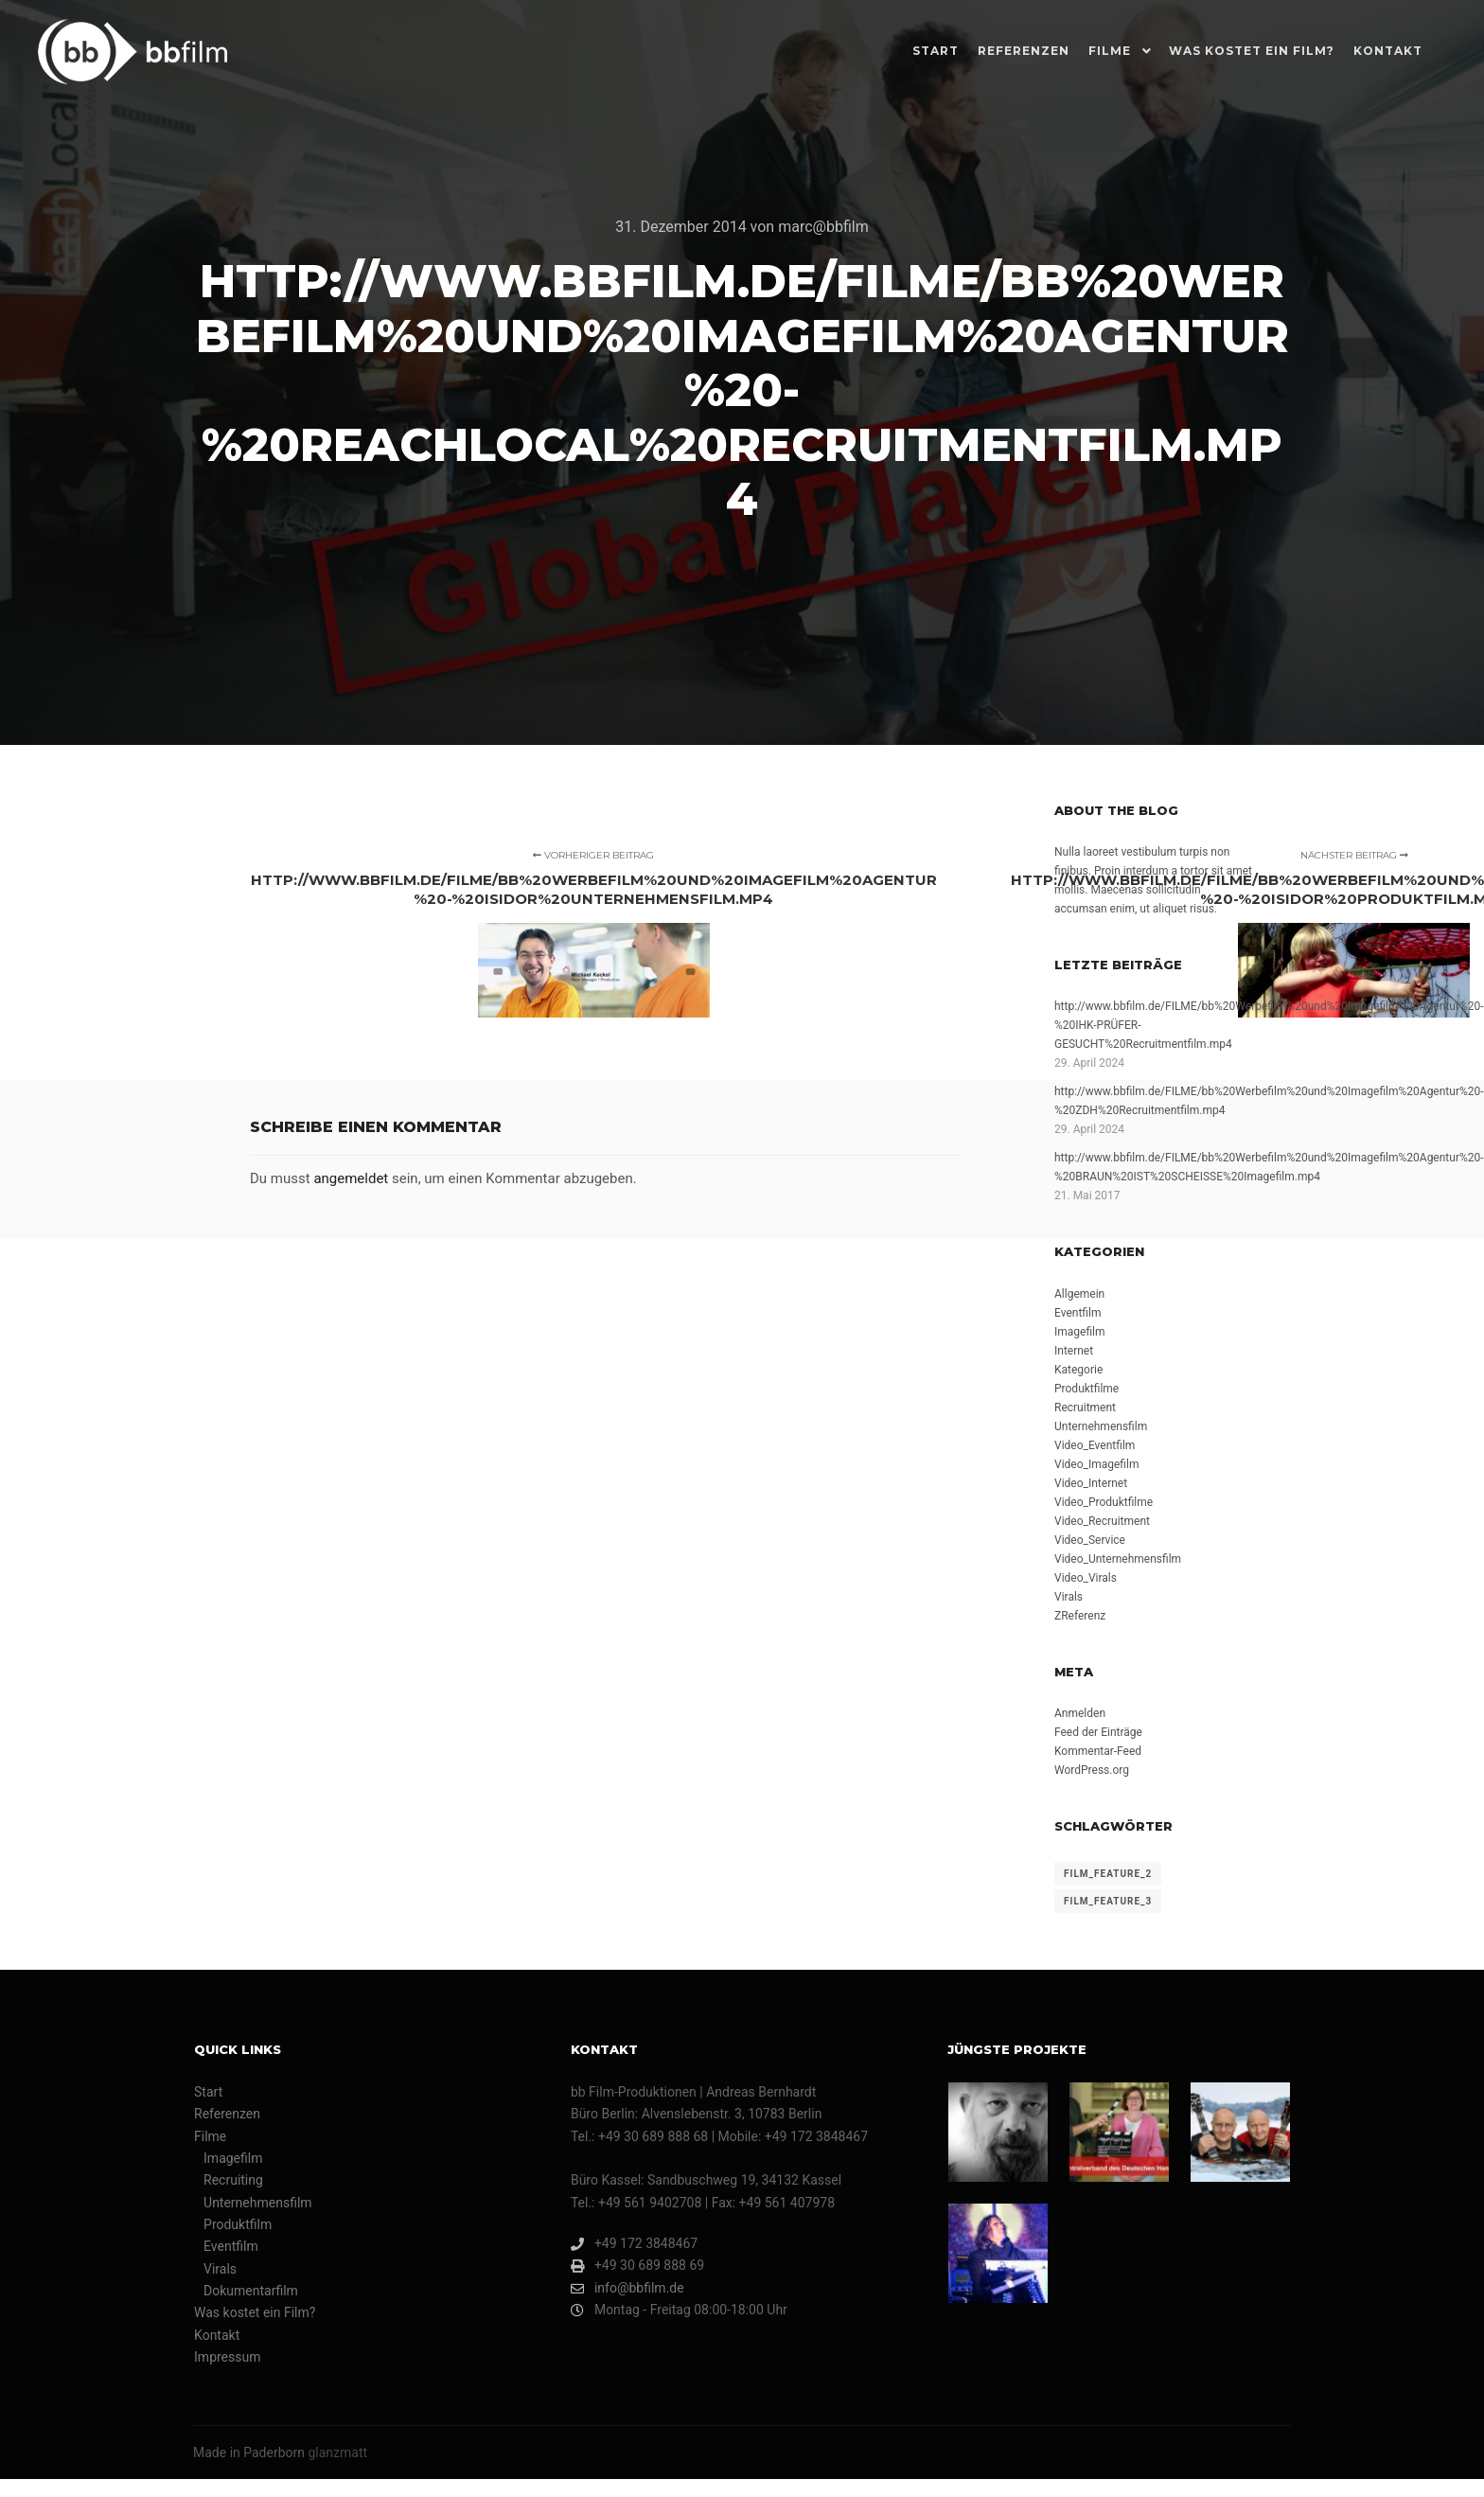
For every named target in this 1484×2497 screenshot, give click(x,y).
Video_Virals (1085, 1578)
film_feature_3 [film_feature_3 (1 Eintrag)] (1108, 1901)
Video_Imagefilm (1096, 1464)
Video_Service (1089, 1540)
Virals (1068, 1596)
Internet (1073, 1350)
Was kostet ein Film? (254, 2312)
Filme (210, 2136)
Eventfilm (1077, 1312)
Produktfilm (237, 2224)
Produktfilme (1086, 1388)
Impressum (227, 2356)
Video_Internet (1090, 1483)
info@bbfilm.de (627, 2288)
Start (208, 2091)
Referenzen (227, 2113)
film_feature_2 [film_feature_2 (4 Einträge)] (1108, 1873)
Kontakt (216, 2335)
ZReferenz (1079, 1615)
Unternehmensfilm (1100, 1426)
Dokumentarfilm (250, 2290)
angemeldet (350, 1178)
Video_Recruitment (1102, 1521)
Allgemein (1079, 1294)
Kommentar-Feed (1097, 1751)
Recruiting (233, 2179)
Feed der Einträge (1098, 1732)
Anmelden (1079, 1713)
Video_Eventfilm (1094, 1445)
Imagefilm (1079, 1331)
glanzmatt (337, 2452)
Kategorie (1078, 1369)
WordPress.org (1091, 1770)
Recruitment (1085, 1407)
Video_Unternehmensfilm (1117, 1559)
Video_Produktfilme (1103, 1502)
